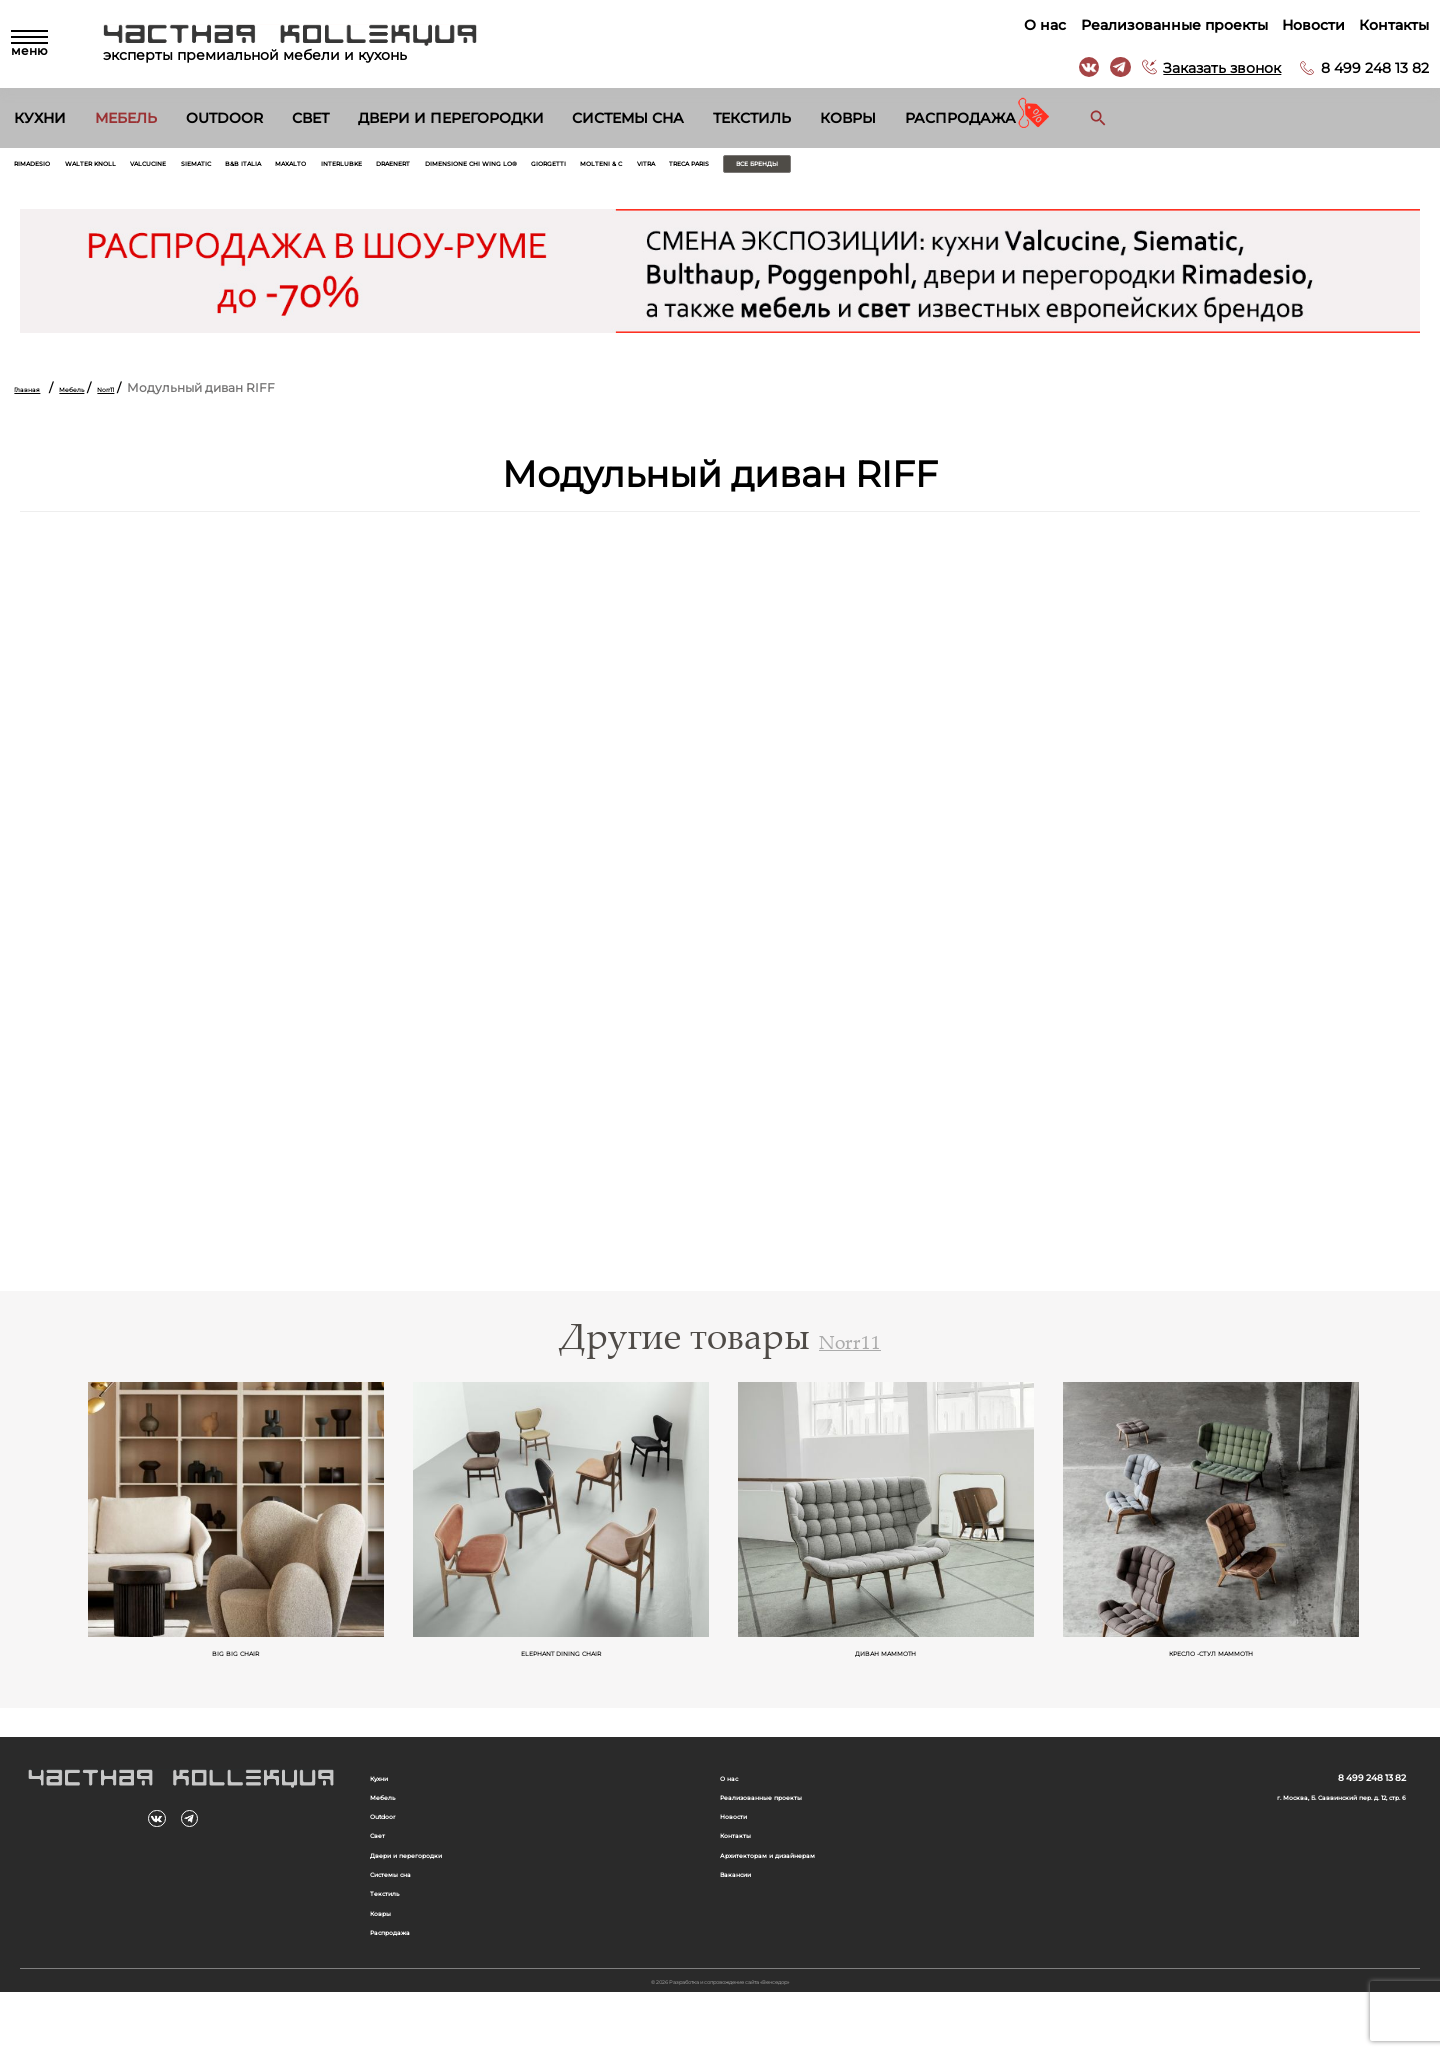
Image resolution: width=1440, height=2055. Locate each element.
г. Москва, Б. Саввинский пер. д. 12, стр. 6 (1279, 1820)
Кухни (40, 118)
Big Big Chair (237, 1671)
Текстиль (752, 118)
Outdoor (224, 118)
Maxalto (490, 170)
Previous (48, 1539)
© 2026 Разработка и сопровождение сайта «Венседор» (720, 2039)
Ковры (848, 118)
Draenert (665, 170)
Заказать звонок (1213, 68)
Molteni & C (1027, 170)
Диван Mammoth (887, 1671)
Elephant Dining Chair (562, 1671)
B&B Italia (411, 170)
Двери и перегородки (451, 118)
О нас (1036, 25)
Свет (310, 118)
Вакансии (750, 1914)
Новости (1304, 25)
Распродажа (960, 118)
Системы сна (628, 118)
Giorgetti (940, 170)
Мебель (126, 118)
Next (1391, 1539)
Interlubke (575, 170)
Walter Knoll (150, 170)
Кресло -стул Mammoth (1212, 1671)
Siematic (333, 170)
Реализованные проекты (1164, 25)
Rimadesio (50, 170)
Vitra (1101, 170)
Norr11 (162, 400)
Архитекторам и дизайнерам (812, 1891)
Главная (38, 400)
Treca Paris (1175, 170)
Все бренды (1297, 170)
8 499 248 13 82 (1366, 68)
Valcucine (251, 170)
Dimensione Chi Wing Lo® (804, 170)
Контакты (1385, 25)
